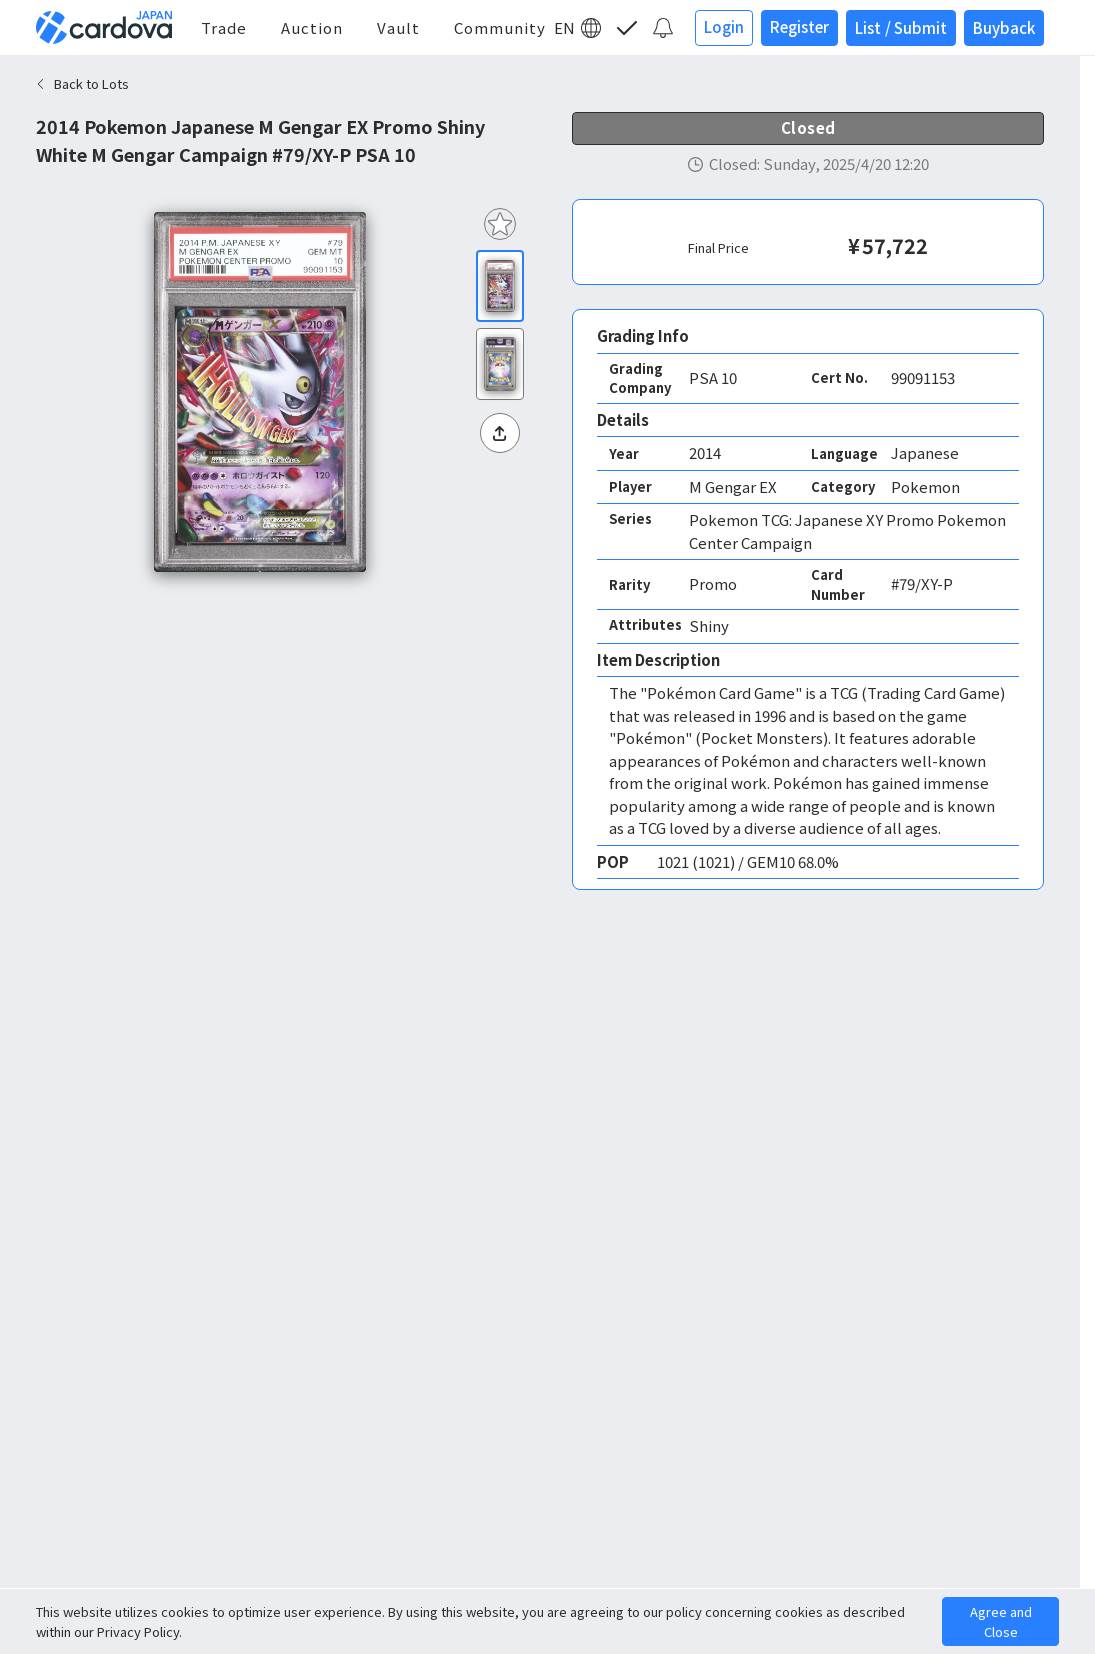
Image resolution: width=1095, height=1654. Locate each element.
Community (500, 27)
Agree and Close (1001, 1621)
